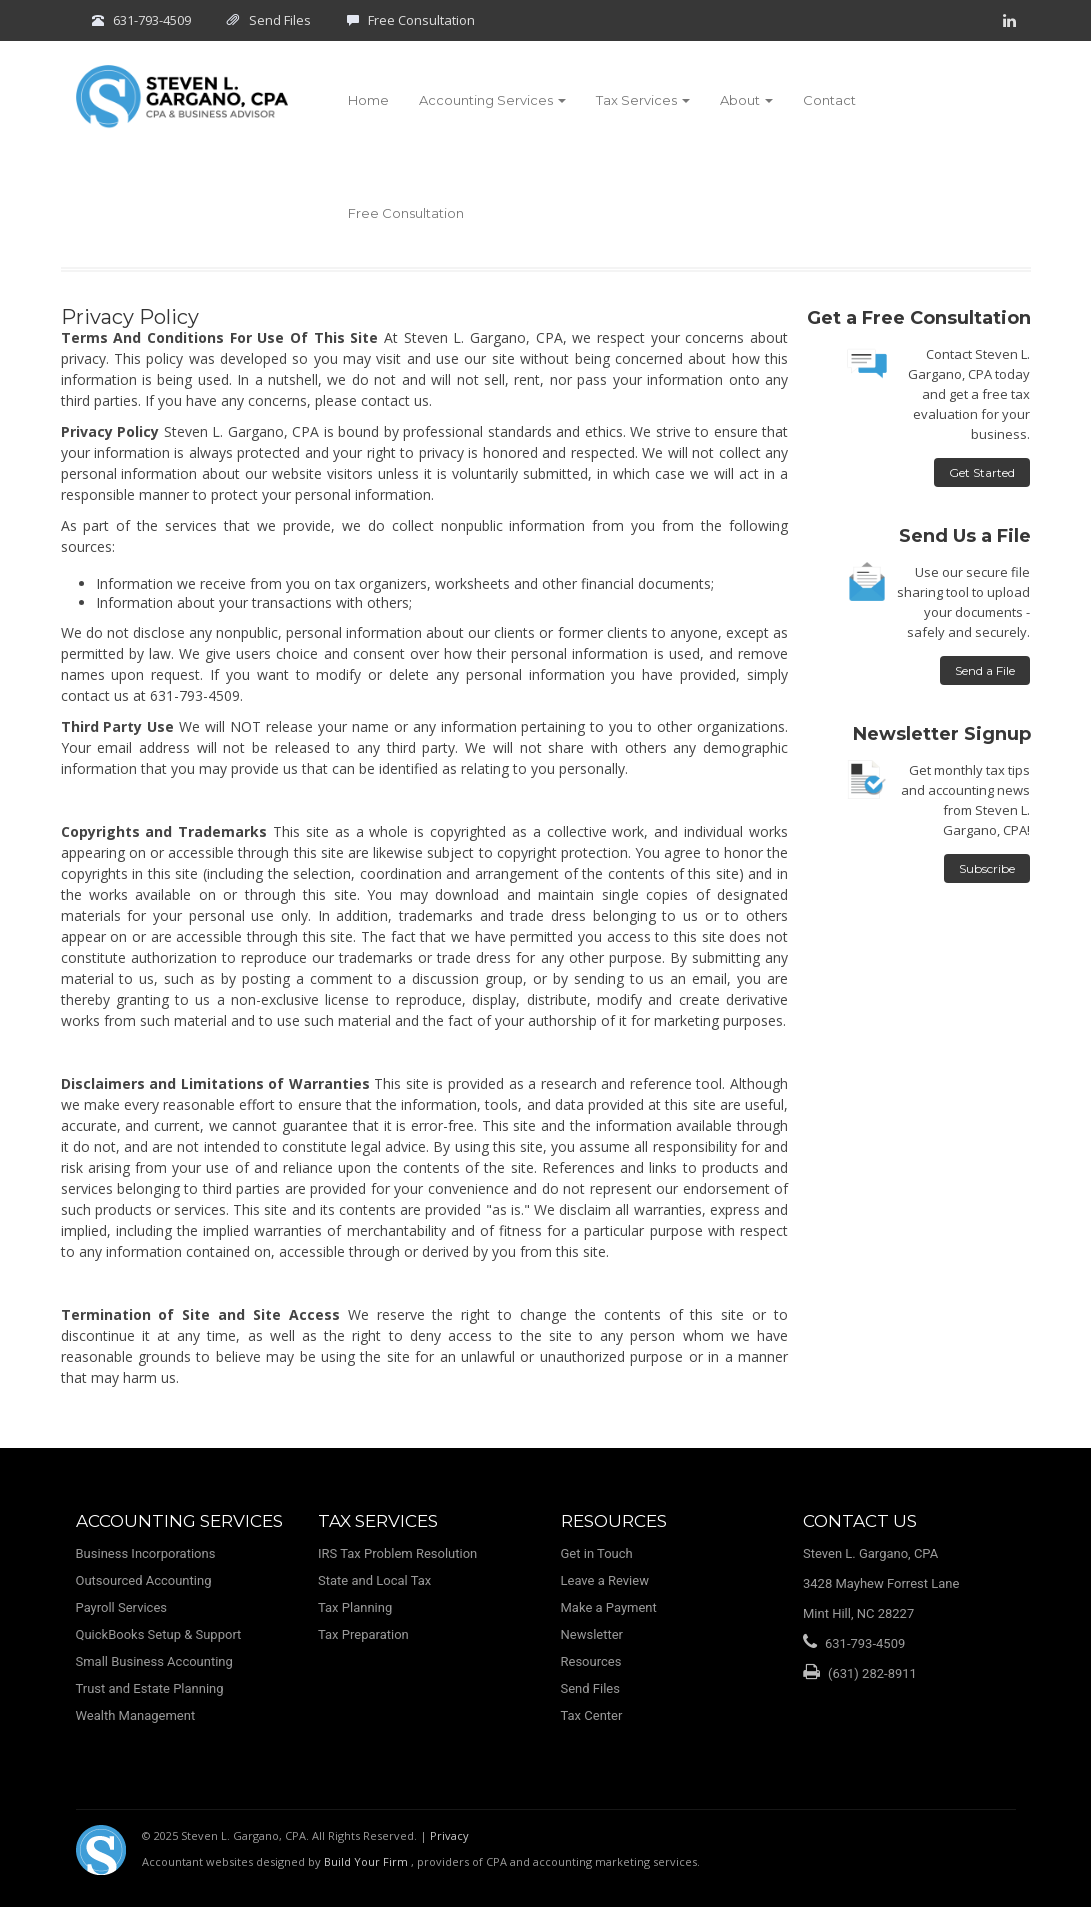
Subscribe (987, 868)
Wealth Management (136, 1715)
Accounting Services (492, 100)
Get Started (982, 472)
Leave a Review (605, 1580)
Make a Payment (609, 1607)
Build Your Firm (367, 1861)
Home (368, 100)
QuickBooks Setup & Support (159, 1634)
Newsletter (592, 1634)
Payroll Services (122, 1607)
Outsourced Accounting (144, 1580)
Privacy (449, 1835)
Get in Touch (597, 1553)
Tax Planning (355, 1607)
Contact (829, 100)
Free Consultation (421, 20)
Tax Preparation (363, 1634)
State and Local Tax (374, 1580)
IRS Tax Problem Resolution (397, 1553)
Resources (591, 1661)
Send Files (280, 20)
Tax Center (592, 1715)
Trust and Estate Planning (150, 1688)
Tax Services (643, 100)
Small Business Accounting (154, 1661)
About (746, 100)
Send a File (985, 670)
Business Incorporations (146, 1553)
